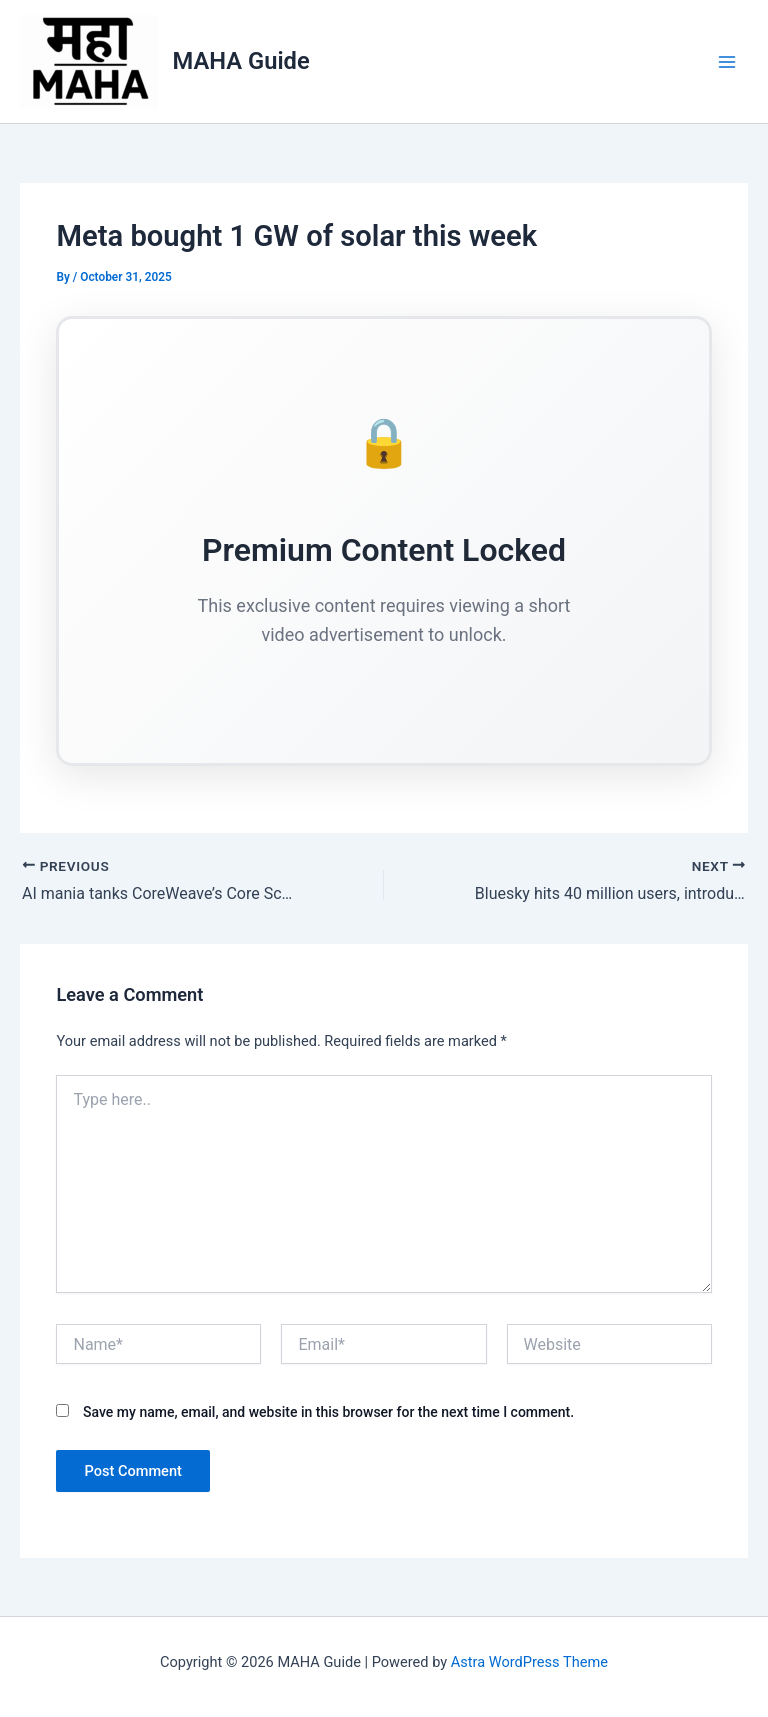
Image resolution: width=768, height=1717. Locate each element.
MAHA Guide (241, 61)
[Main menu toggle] (727, 62)
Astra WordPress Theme (529, 1662)
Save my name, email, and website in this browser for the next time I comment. (328, 1412)
